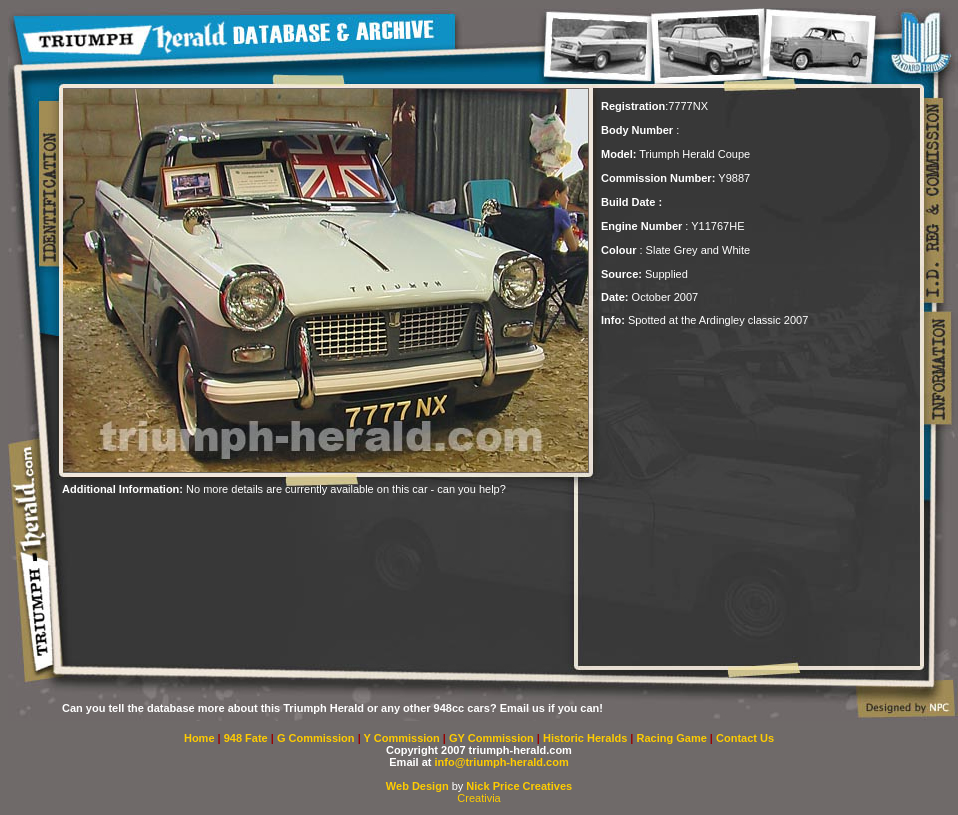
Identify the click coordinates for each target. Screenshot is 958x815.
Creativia (478, 798)
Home (199, 738)
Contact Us (745, 738)
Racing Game (673, 738)
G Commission (317, 738)
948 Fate (247, 738)
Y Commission (403, 738)
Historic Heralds (586, 738)
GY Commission (491, 738)
